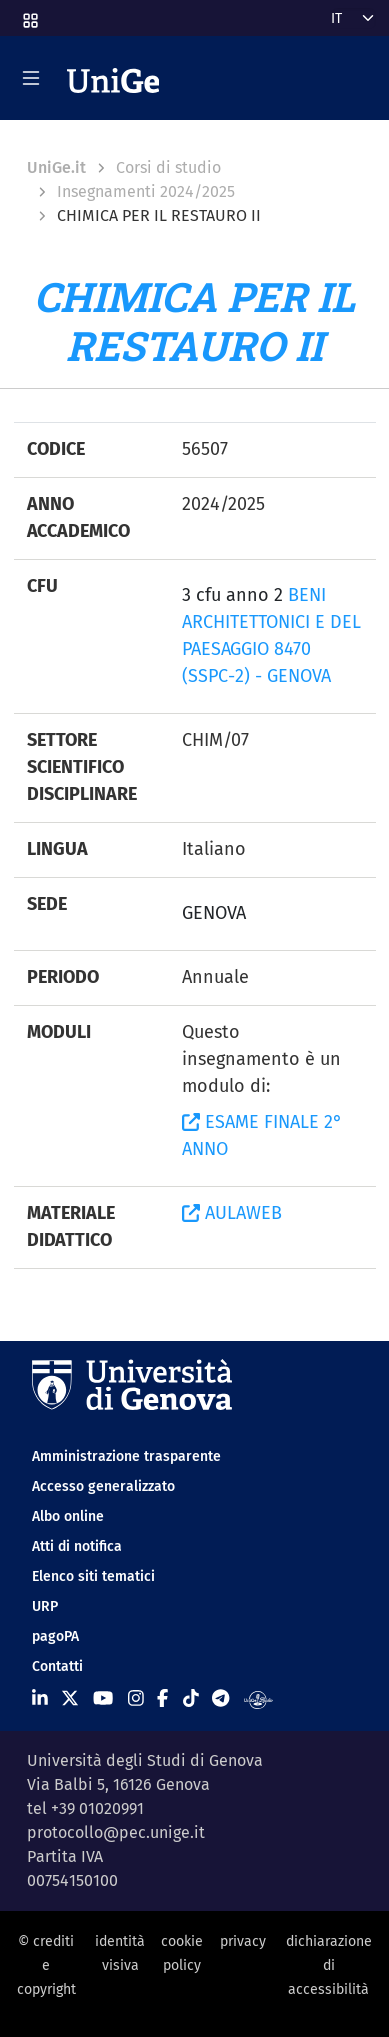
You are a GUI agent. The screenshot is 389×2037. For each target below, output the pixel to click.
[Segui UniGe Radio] (258, 1699)
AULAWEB (232, 1213)
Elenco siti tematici (93, 1576)
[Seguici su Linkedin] (40, 1699)
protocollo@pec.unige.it (116, 1832)
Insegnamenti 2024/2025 (146, 191)
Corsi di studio (168, 167)
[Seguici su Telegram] (220, 1699)
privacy (243, 1941)
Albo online (68, 1516)
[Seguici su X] (70, 1699)
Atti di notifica (77, 1546)
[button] (29, 14)
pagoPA (55, 1636)
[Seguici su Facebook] (162, 1699)
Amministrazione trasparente (126, 1456)
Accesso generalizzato (103, 1486)
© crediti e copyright (46, 1966)
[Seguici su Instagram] (136, 1699)
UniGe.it (56, 167)
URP (45, 1606)
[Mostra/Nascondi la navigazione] (31, 78)
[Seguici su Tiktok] (191, 1699)
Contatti (57, 1666)
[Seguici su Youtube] (103, 1699)
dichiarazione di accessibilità (329, 1966)
